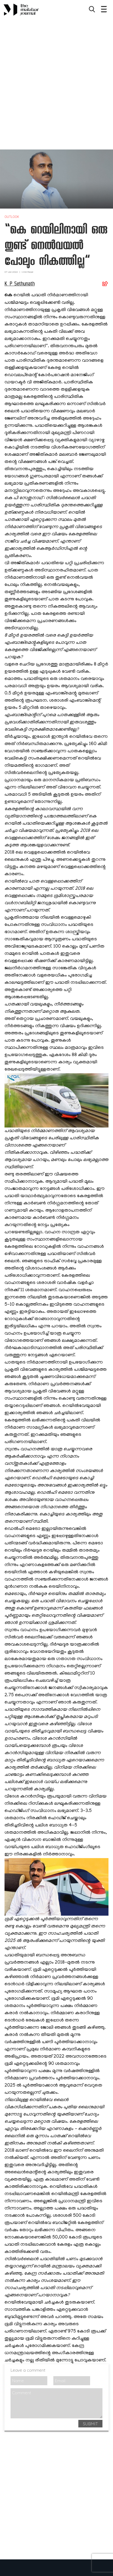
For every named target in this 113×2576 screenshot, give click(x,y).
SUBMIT (90, 2424)
